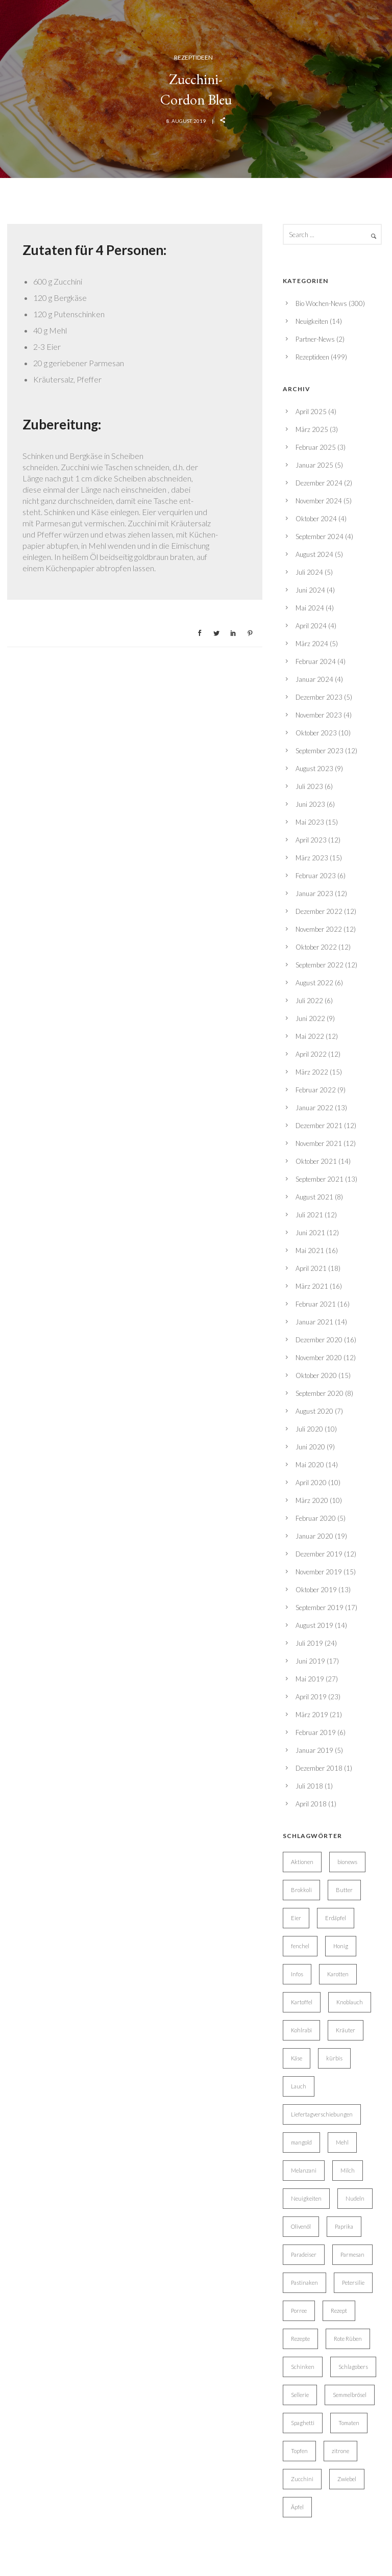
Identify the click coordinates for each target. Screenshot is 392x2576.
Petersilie (353, 2282)
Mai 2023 (310, 822)
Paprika (344, 2226)
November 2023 (319, 715)
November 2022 (319, 929)
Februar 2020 (316, 1518)
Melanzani (303, 2170)
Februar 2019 (316, 1732)
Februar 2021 (316, 1304)
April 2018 (311, 1804)
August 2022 (314, 983)
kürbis (334, 2058)
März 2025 (312, 429)
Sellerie (300, 2394)
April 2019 (311, 1697)
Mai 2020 (310, 1465)
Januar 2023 (314, 893)
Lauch (298, 2086)
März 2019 (312, 1715)
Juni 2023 (310, 804)
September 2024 (320, 536)
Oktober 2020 (316, 1375)
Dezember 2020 (319, 1340)
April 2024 (311, 626)
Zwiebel (346, 2479)
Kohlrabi (301, 2030)
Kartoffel (301, 2002)
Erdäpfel (335, 1918)
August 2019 (314, 1625)
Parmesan (352, 2254)
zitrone (340, 2450)
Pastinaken (304, 2282)
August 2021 (314, 1197)
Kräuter (345, 2030)
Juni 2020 (310, 1447)
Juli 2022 (309, 1001)
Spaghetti (302, 2422)
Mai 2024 (310, 608)
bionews (347, 1861)
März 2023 (312, 858)
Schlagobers (353, 2366)
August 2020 (314, 1411)
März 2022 (312, 1072)
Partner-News (315, 339)
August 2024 (314, 554)
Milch (347, 2170)
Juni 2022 (310, 1018)
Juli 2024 (309, 572)
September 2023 (320, 751)
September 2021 (320, 1179)
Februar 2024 (316, 661)
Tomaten (348, 2422)
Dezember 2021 (319, 1125)
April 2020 (311, 1482)
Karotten (338, 1974)
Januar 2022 (314, 1108)
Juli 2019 (309, 1643)
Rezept (339, 2310)
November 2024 (319, 501)
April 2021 (311, 1268)
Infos (297, 1974)
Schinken (302, 2366)
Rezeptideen (193, 57)
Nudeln (355, 2198)
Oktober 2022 (316, 947)
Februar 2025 (316, 447)
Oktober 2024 (316, 519)
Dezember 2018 (319, 1768)
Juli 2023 (309, 786)
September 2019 (320, 1607)
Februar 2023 (316, 876)
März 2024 (312, 644)
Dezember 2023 (319, 697)
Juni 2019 (310, 1661)
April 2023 (311, 840)
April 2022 (311, 1054)
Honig (340, 1946)
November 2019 (319, 1572)
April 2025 (311, 411)
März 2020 (312, 1500)
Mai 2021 (310, 1250)
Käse (296, 2058)
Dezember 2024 (319, 483)
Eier (296, 1918)
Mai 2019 (310, 1679)
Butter (344, 1889)
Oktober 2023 (316, 733)
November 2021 (319, 1143)
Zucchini (302, 2479)
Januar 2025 (314, 465)
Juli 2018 (309, 1786)
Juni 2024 (310, 590)
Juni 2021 (310, 1233)
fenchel (300, 1946)
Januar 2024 (314, 679)
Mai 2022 (310, 1036)
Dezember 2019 (319, 1554)
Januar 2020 (314, 1536)
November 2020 (319, 1358)
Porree (299, 2310)
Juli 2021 (309, 1215)
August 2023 (314, 768)
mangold (301, 2142)
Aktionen (302, 1861)
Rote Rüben (348, 2338)
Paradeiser (303, 2254)
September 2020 (320, 1393)
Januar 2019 (314, 1750)
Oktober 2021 (316, 1161)
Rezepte (300, 2338)
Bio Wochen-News (321, 303)
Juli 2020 (309, 1429)
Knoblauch (349, 2002)
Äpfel (297, 2507)
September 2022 (320, 965)
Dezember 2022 (319, 911)
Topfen (299, 2450)
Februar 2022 (316, 1090)
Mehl (342, 2142)
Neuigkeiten (312, 321)
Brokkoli (301, 1889)
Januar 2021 (314, 1322)
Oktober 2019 (316, 1590)
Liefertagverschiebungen (322, 2114)
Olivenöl (301, 2226)
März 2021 (312, 1286)
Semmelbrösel (349, 2394)
